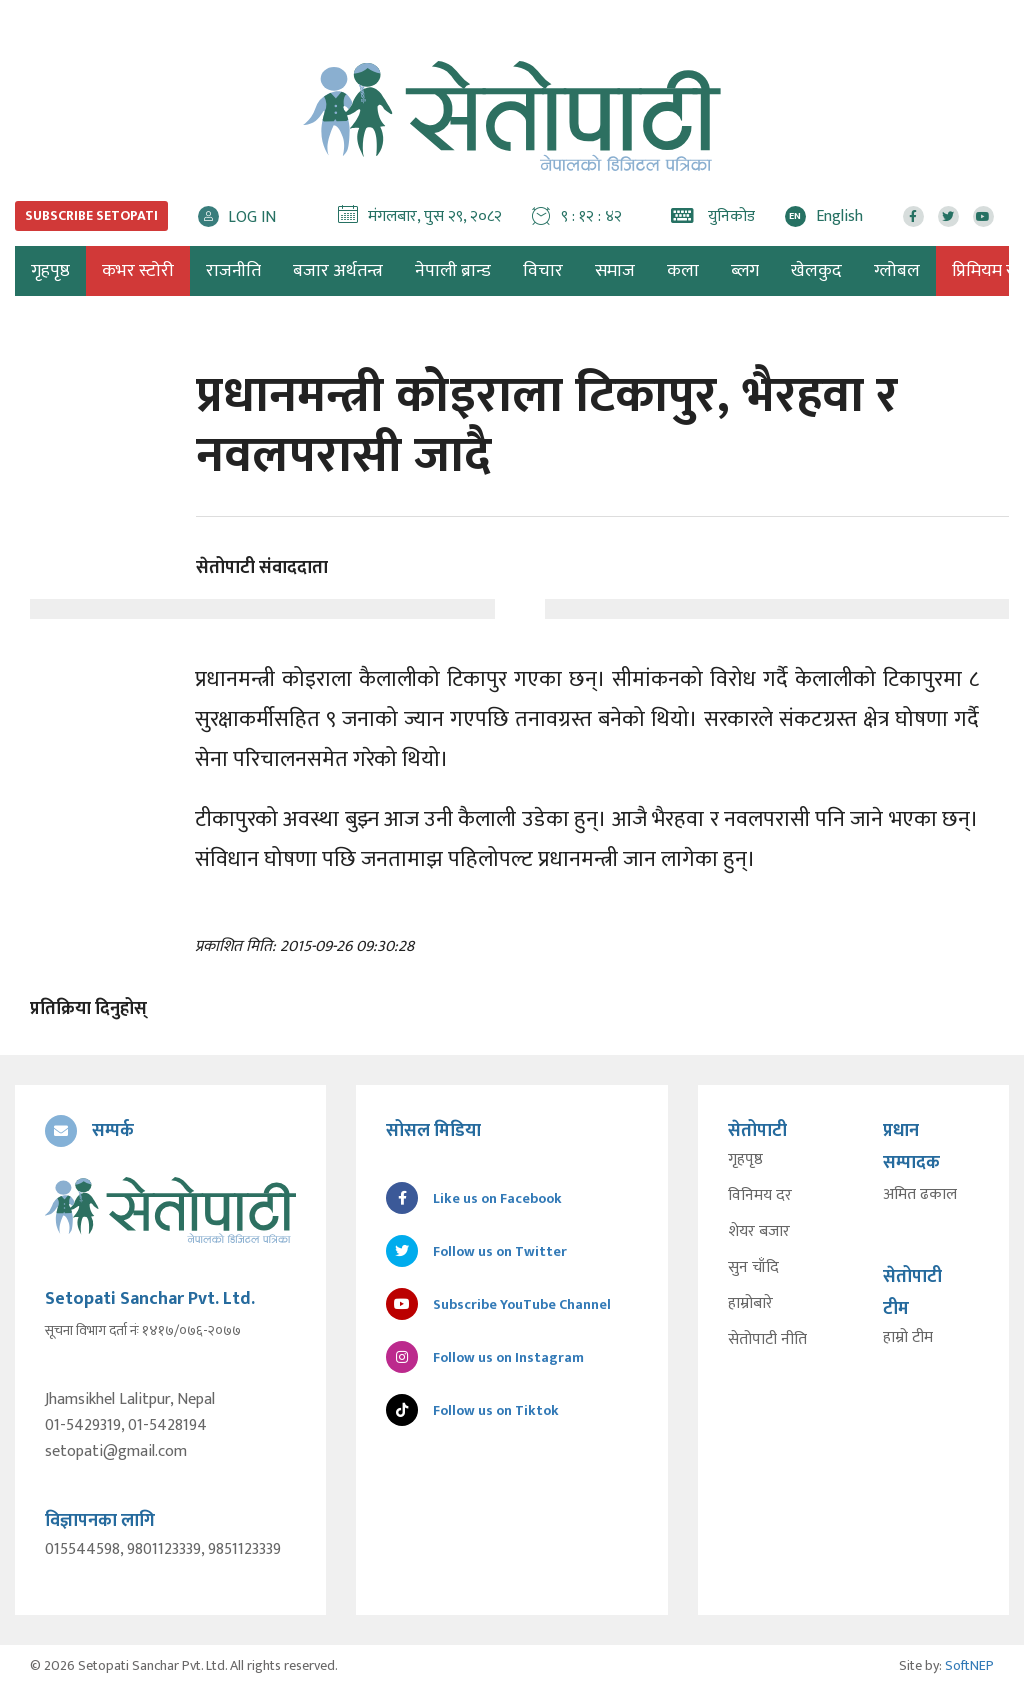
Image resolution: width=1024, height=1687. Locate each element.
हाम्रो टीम (908, 1338)
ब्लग (745, 271)
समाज (615, 271)
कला (683, 271)
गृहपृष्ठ (745, 1160)
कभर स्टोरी (138, 271)
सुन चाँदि (753, 1268)
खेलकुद (816, 271)
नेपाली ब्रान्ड (453, 271)
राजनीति (233, 271)
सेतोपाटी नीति (767, 1340)
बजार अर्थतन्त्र (338, 271)
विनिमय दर (760, 1196)
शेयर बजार (759, 1232)
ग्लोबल (897, 271)
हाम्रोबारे (750, 1304)
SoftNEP (969, 1665)
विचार (543, 271)
